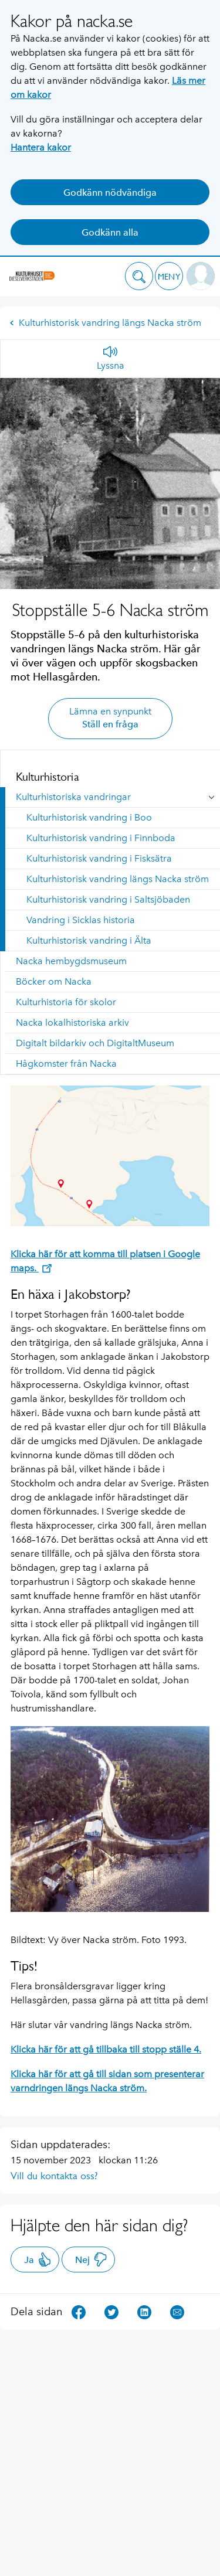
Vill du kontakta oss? (54, 2176)
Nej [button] (91, 2259)
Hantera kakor (41, 147)
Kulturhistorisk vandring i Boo (89, 817)
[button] (139, 276)
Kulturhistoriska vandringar (73, 796)
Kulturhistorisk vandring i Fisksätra (99, 858)
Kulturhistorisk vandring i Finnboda (100, 837)
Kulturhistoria (47, 776)
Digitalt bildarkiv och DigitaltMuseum (95, 1043)
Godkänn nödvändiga (110, 192)
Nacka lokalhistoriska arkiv (72, 1022)
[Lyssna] (110, 358)
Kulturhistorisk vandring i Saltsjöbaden (108, 899)
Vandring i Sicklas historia (80, 919)
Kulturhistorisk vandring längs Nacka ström (105, 322)
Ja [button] (38, 2259)
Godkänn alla (110, 232)
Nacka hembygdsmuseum (71, 961)
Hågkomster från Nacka (66, 1063)
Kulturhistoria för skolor (66, 1002)
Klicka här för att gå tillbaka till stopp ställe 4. (106, 2049)
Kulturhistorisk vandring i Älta (88, 940)
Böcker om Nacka (54, 981)
